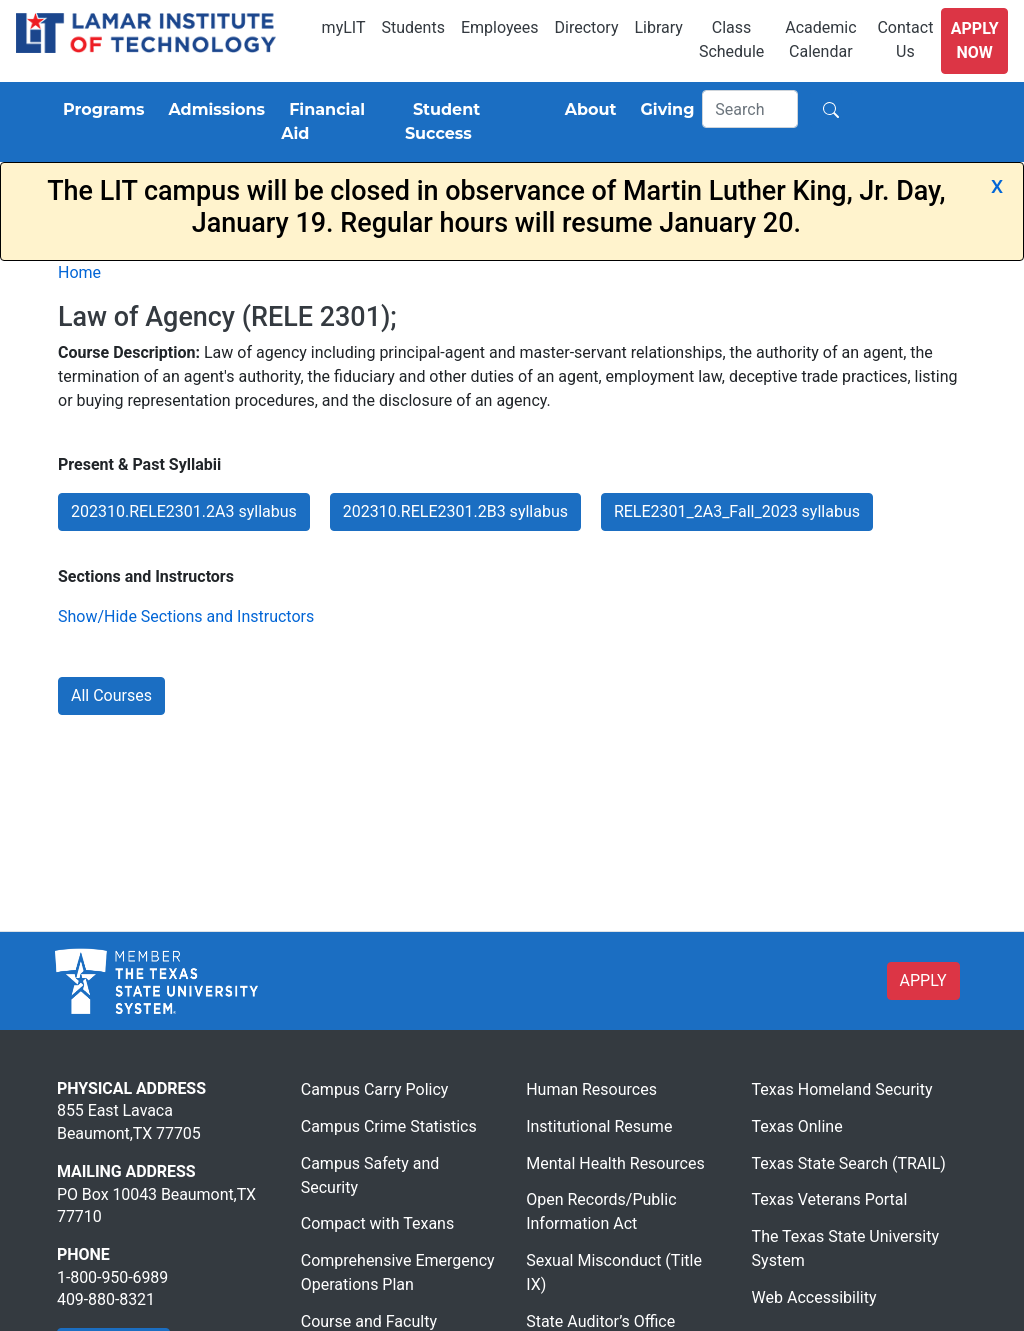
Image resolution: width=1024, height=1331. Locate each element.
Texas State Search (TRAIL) (849, 1163)
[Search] (750, 109)
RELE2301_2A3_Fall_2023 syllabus (737, 511)
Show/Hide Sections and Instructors (186, 616)
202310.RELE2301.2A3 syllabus (184, 511)
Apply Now (975, 40)
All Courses (111, 695)
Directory (587, 27)
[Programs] (99, 110)
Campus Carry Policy (375, 1089)
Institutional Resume (599, 1126)
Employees (500, 27)
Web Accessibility (814, 1297)
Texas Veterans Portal (830, 1199)
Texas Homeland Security (842, 1089)
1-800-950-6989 (112, 1277)
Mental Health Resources (615, 1163)
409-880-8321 (106, 1299)
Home (79, 272)
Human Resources (591, 1089)
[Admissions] (212, 110)
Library (658, 27)
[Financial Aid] (335, 122)
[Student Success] (473, 122)
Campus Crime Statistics (389, 1126)
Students (413, 27)
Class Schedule (731, 39)
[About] (587, 110)
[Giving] (664, 110)
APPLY (923, 980)
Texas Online (797, 1126)
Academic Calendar (820, 39)
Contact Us (905, 39)
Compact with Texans (377, 1223)
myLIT (344, 27)
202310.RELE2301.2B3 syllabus (455, 511)
